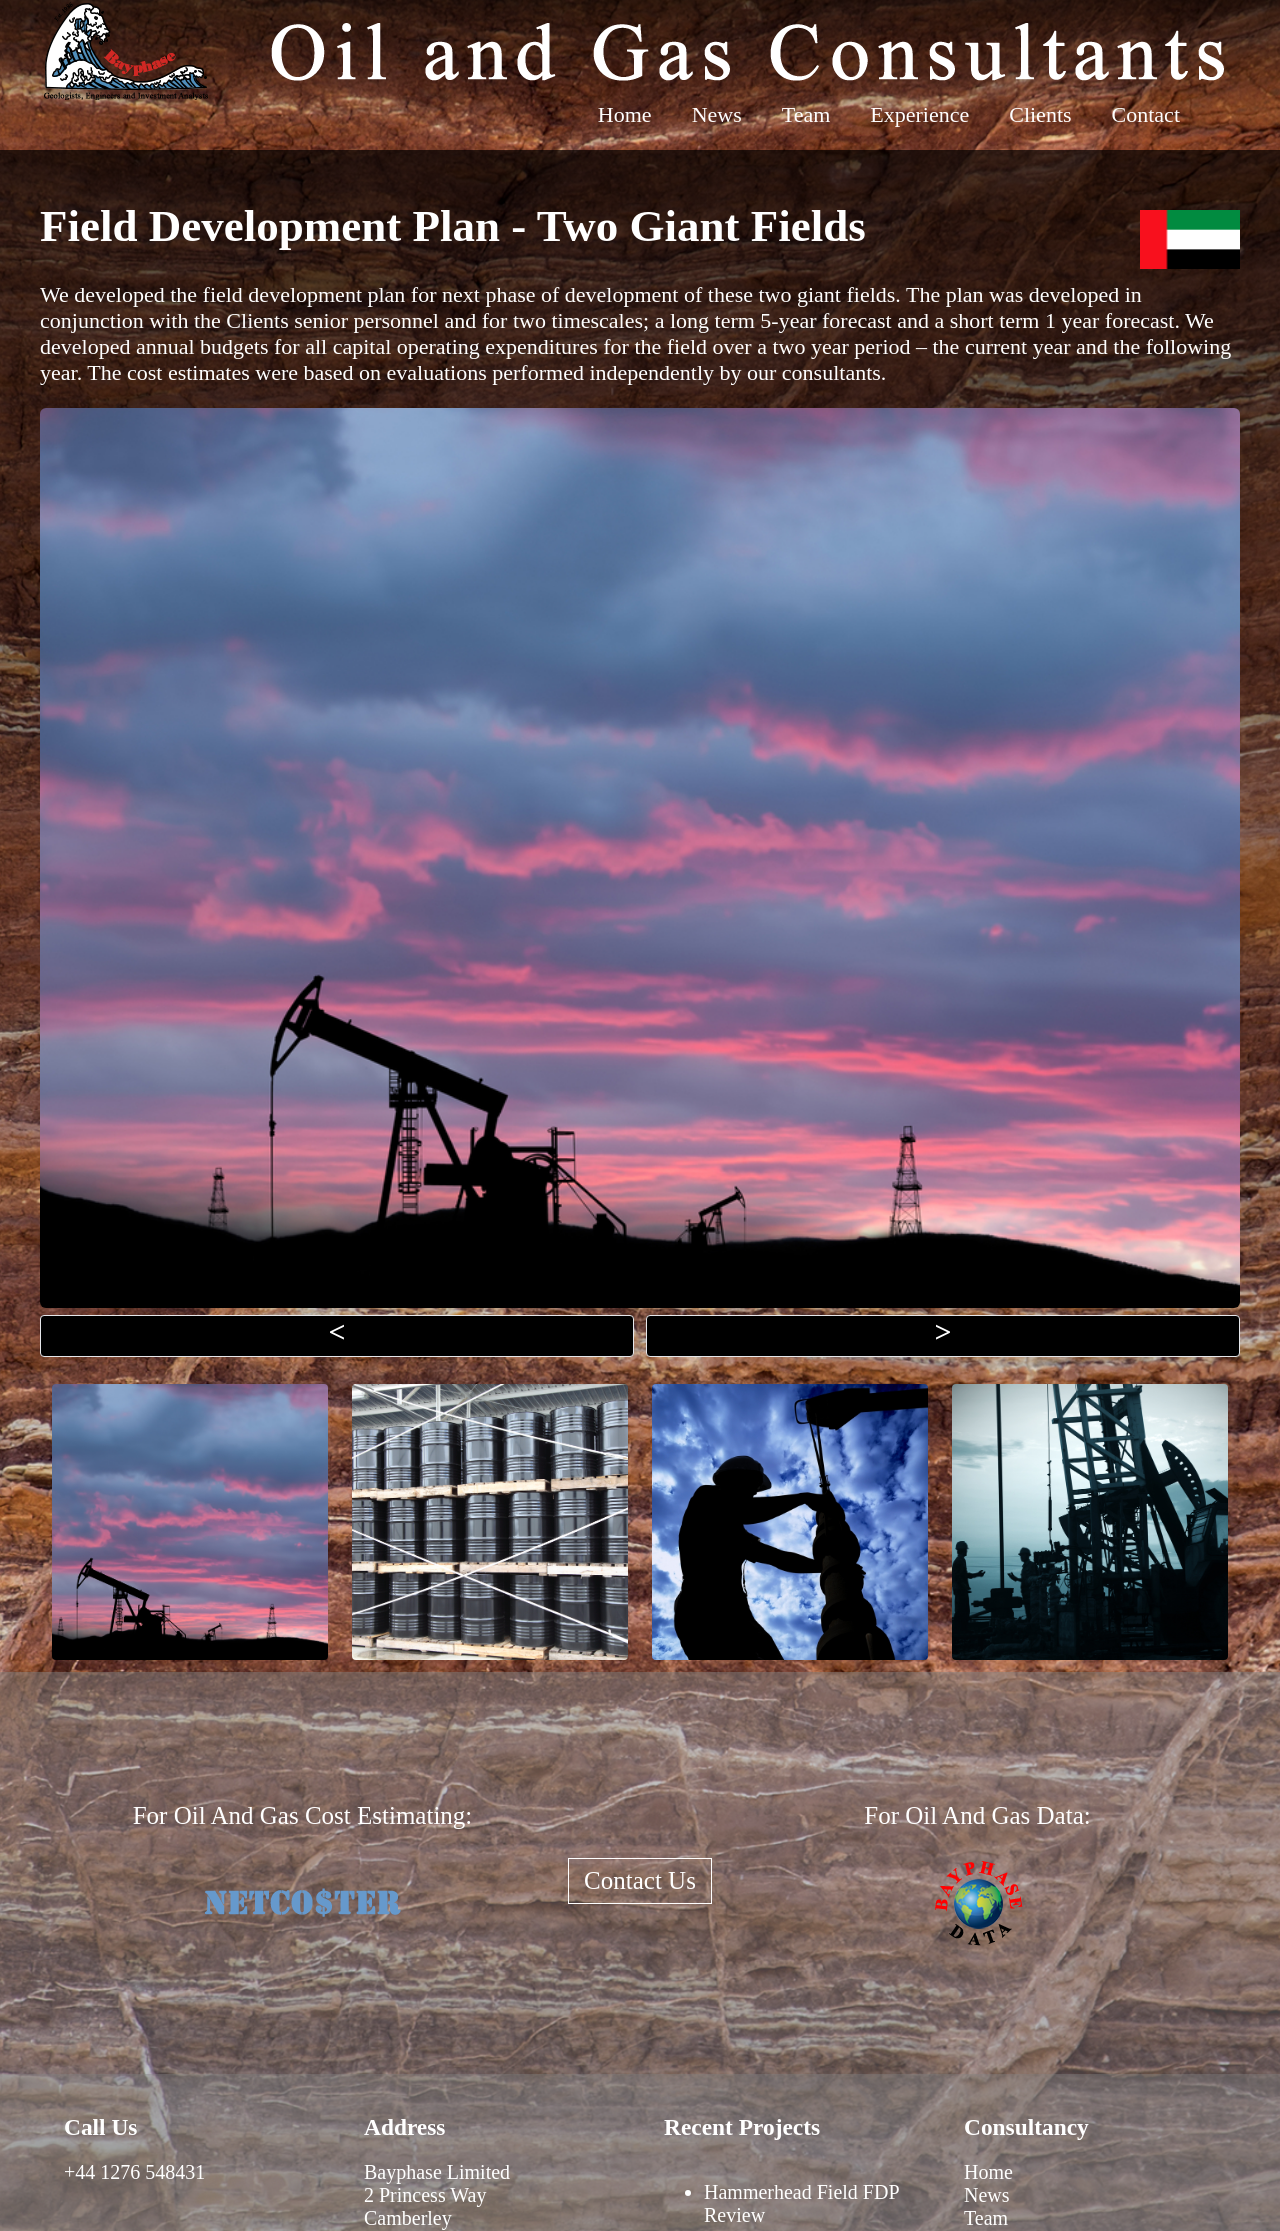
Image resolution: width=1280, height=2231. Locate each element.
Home (625, 114)
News (717, 114)
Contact (1146, 114)
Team (806, 114)
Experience (919, 114)
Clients (1040, 114)
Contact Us (640, 1880)
